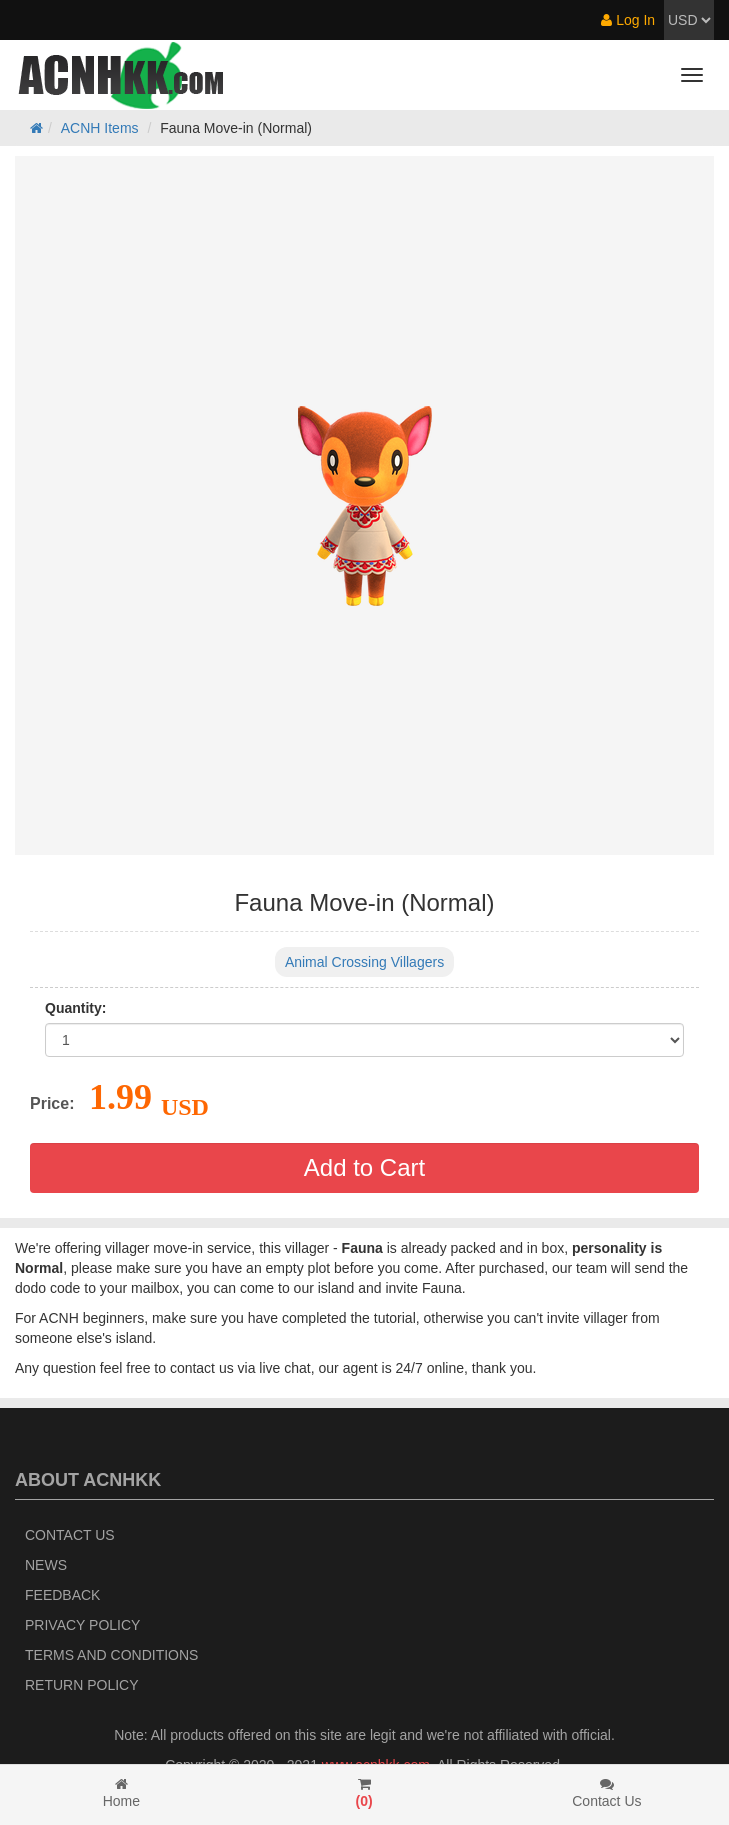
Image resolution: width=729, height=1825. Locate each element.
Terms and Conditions (111, 1655)
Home (121, 1793)
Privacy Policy (82, 1625)
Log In (628, 20)
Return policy (82, 1685)
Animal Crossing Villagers (364, 962)
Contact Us (70, 1535)
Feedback (62, 1595)
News (46, 1565)
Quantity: (75, 1008)
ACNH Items (100, 128)
